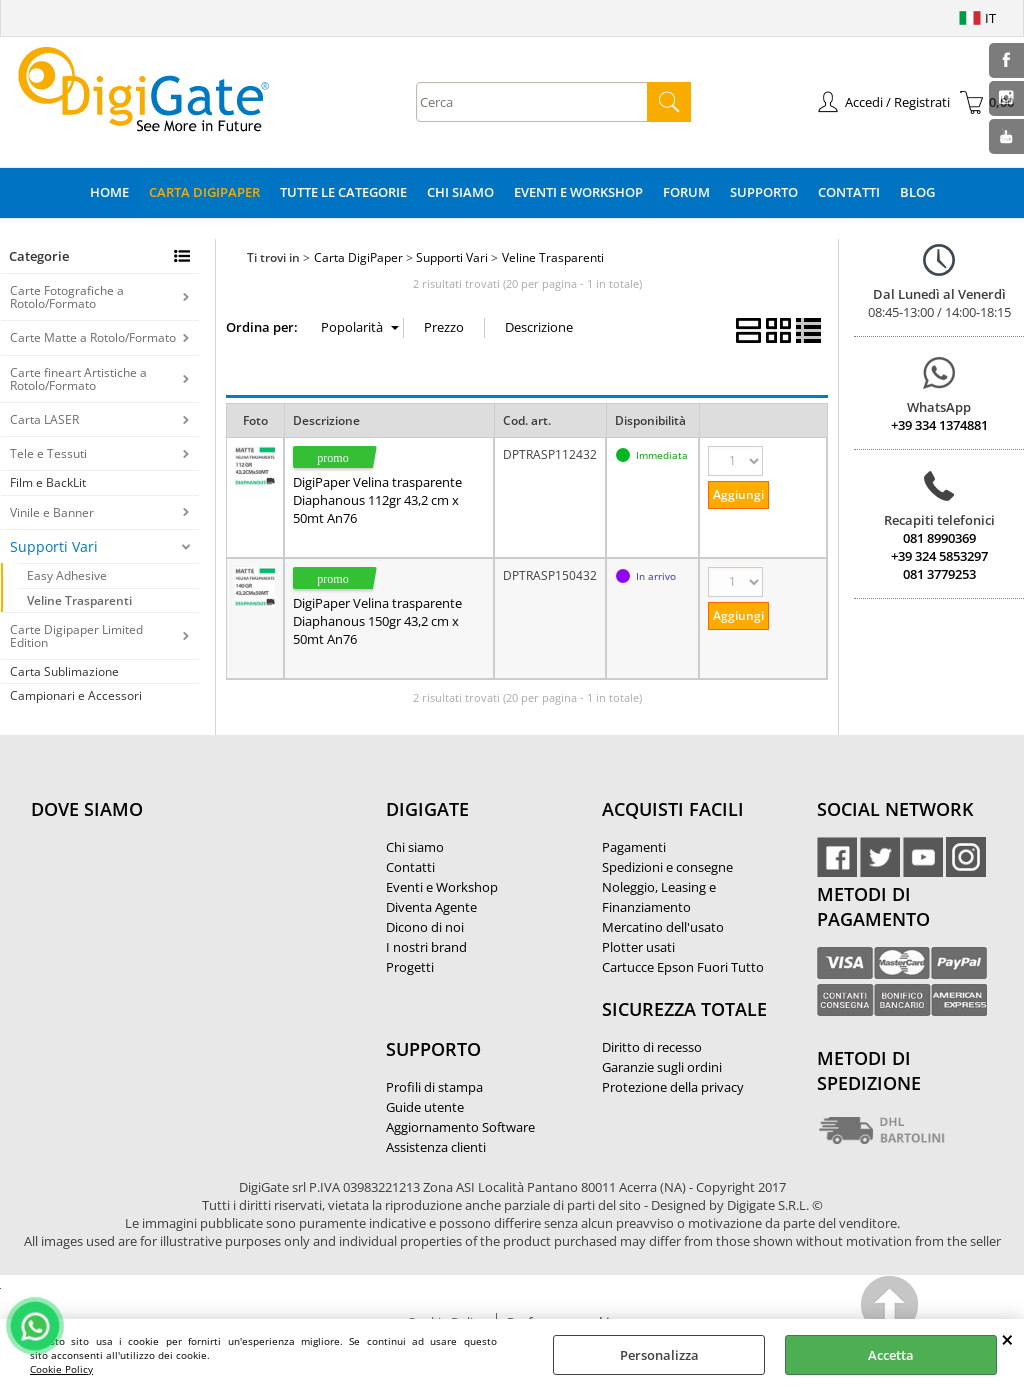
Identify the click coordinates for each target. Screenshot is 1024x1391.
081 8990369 (939, 538)
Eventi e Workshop (578, 192)
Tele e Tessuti (48, 453)
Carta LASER (44, 419)
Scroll (890, 1307)
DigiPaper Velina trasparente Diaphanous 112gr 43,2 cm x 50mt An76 (377, 500)
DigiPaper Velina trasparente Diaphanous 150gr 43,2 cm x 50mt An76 (377, 621)
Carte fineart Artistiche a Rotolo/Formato (78, 379)
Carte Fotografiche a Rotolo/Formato (67, 297)
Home (109, 192)
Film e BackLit (48, 482)
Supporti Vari (54, 546)
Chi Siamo (460, 192)
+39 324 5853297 (939, 556)
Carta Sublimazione (64, 671)
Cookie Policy (61, 1369)
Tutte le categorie (343, 192)
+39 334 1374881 (939, 425)
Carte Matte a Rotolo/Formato (93, 337)
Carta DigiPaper (204, 192)
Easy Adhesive (67, 575)
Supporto (764, 192)
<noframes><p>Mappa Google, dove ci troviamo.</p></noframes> (181, 942)
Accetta (891, 1355)
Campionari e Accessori (76, 695)
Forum (686, 192)
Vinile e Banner (52, 512)
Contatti (849, 192)
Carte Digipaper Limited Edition (76, 636)
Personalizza (659, 1355)
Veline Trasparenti (79, 600)
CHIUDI (1007, 1339)
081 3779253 (939, 574)
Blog (917, 192)
